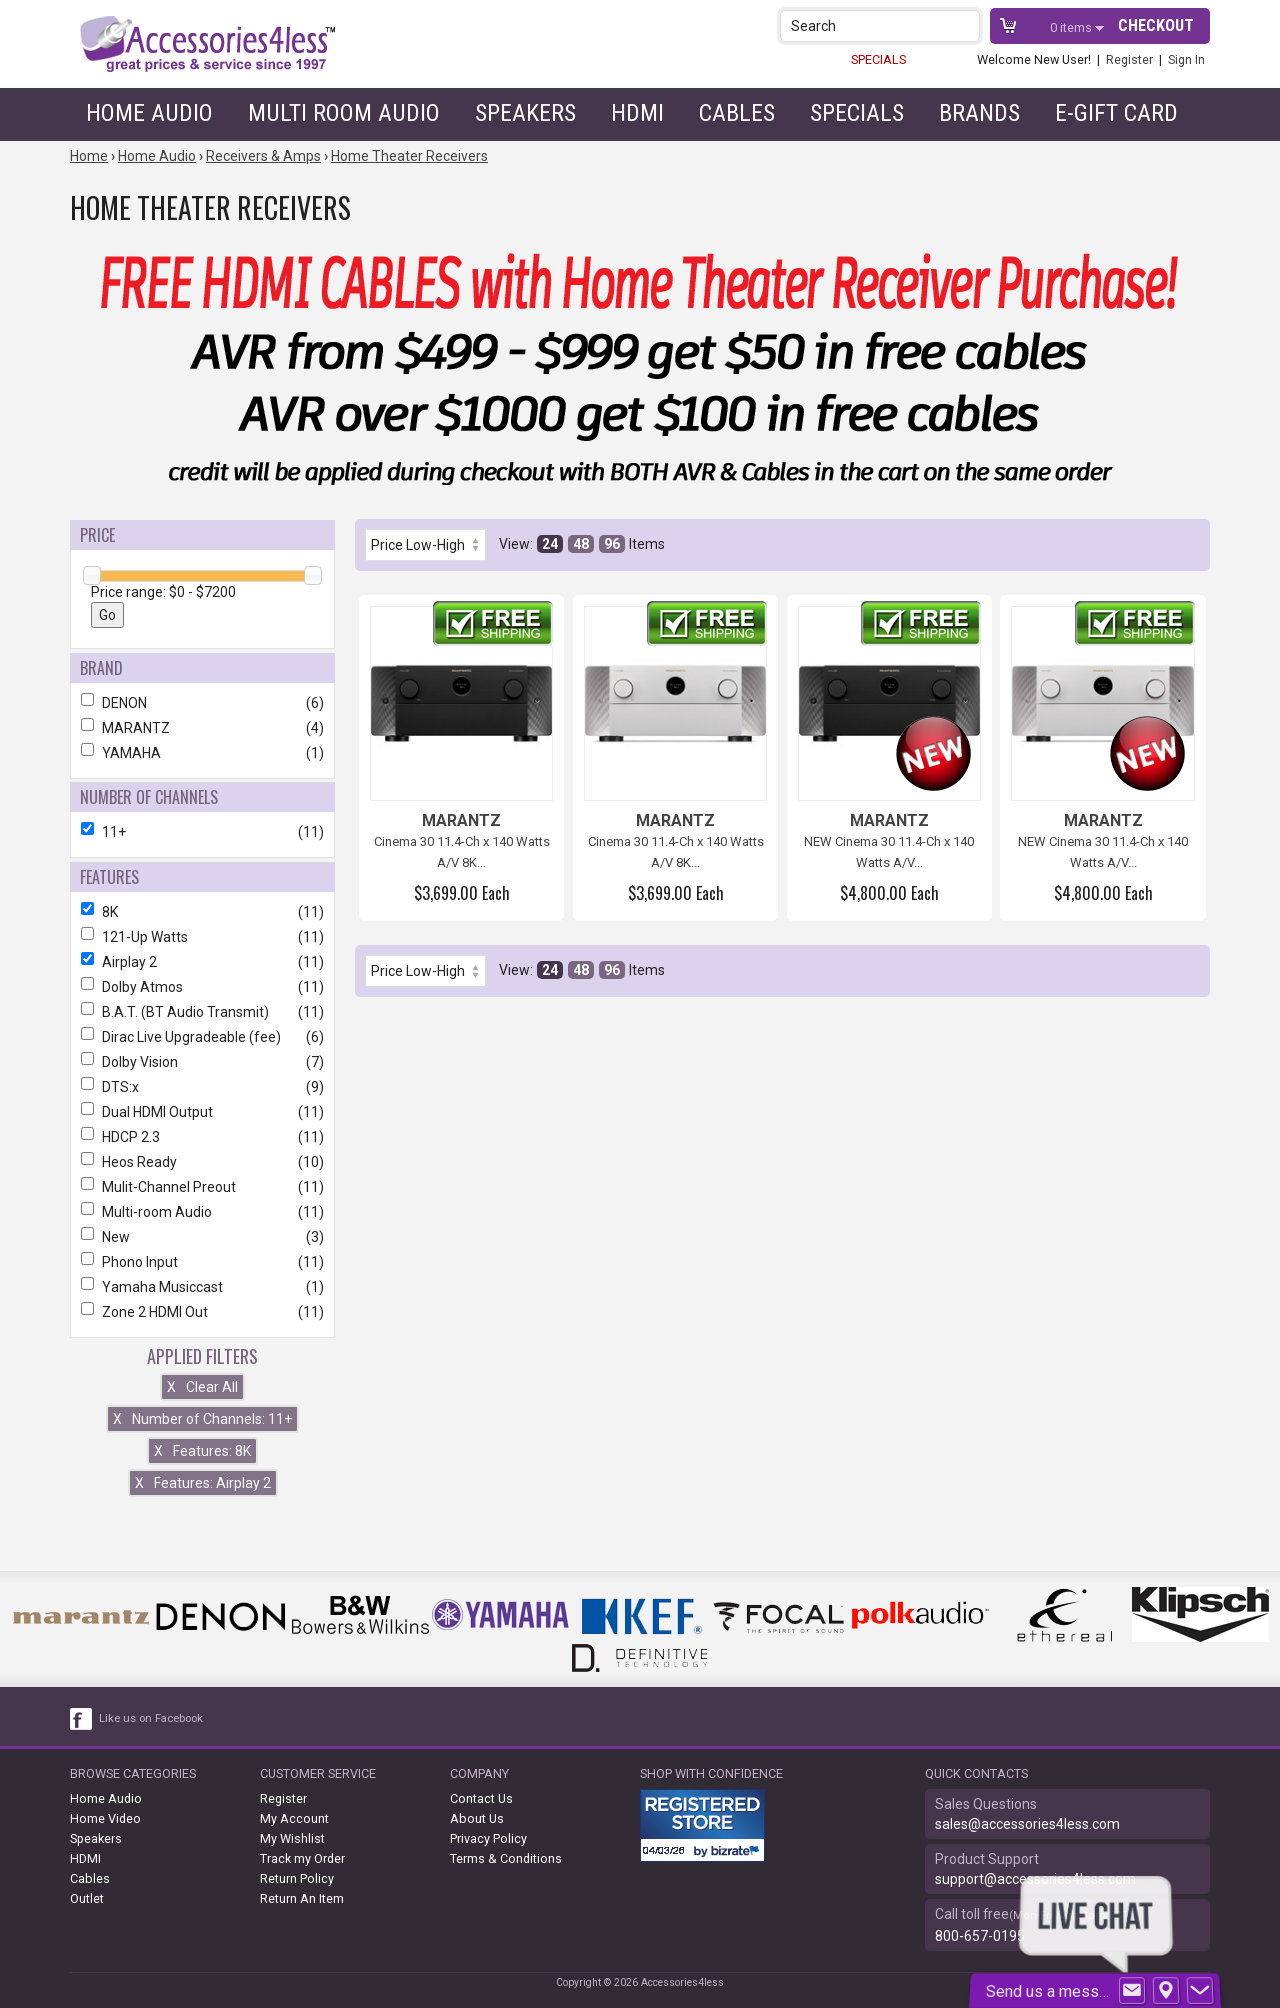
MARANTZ (202, 728)
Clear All (202, 1387)
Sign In (1186, 59)
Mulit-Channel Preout (202, 1187)
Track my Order (302, 1858)
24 (550, 544)
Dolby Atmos (202, 987)
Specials (857, 113)
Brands (979, 113)
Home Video (105, 1818)
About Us (477, 1818)
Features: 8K (202, 1451)
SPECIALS (878, 59)
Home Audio (149, 113)
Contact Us (481, 1798)
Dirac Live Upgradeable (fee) (202, 1037)
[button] (966, 25)
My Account (294, 1818)
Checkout (1156, 25)
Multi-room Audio (202, 1212)
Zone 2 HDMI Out (202, 1312)
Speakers (525, 113)
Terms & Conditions (506, 1858)
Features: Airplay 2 (203, 1483)
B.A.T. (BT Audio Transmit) (202, 1012)
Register (1129, 59)
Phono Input (202, 1262)
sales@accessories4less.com (1027, 1824)
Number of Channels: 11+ (202, 1419)
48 (581, 544)
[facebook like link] (82, 1719)
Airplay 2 (202, 962)
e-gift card (1116, 113)
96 (612, 544)
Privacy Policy (488, 1838)
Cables (737, 113)
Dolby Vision (202, 1062)
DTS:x (202, 1087)
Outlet (87, 1898)
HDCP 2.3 (202, 1137)
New (202, 1237)
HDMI (637, 113)
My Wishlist (292, 1838)
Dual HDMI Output (202, 1112)
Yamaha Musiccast (202, 1287)
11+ (202, 832)
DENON (202, 703)
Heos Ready (202, 1162)
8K (202, 912)
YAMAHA (202, 753)
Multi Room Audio (344, 113)
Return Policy (297, 1878)
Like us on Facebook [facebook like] (151, 1718)
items (1072, 27)
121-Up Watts (202, 937)
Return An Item (302, 1898)
